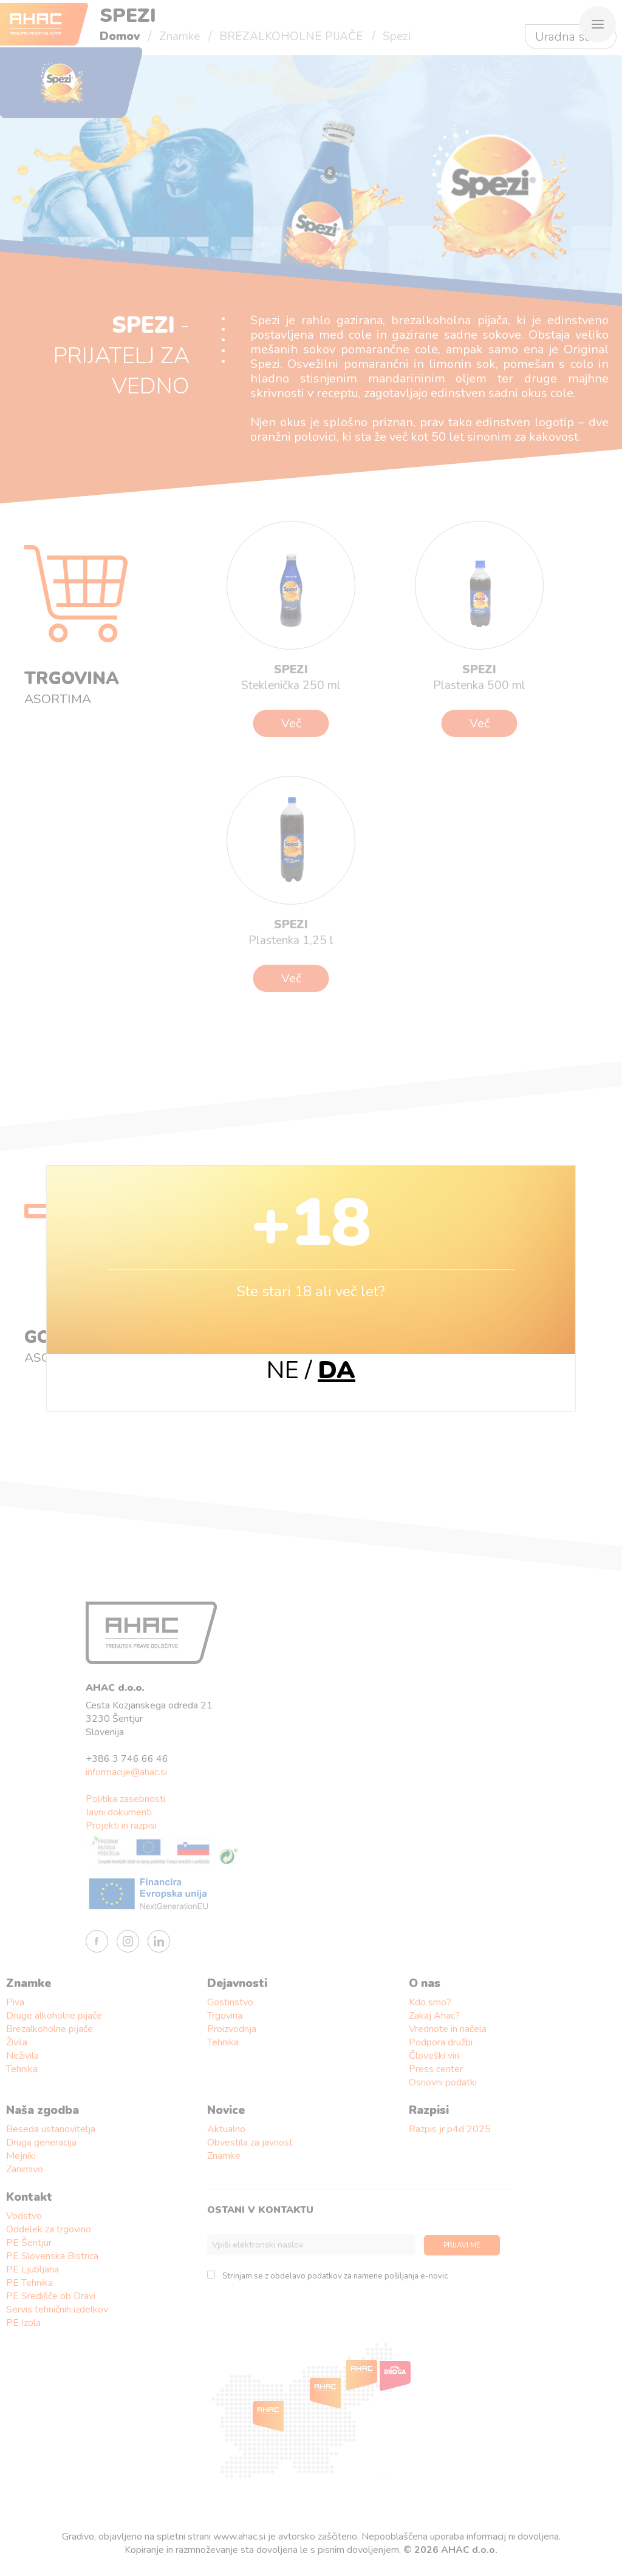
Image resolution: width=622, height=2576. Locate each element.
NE (283, 1370)
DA (336, 1370)
